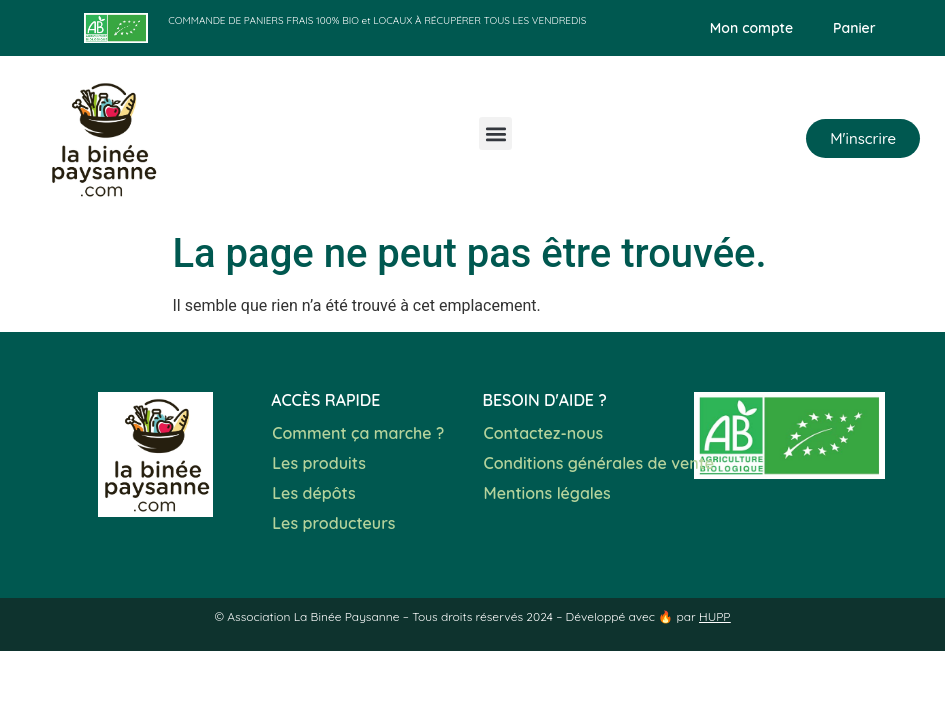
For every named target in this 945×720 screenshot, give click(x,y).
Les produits (319, 463)
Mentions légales (547, 493)
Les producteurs (333, 523)
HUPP (715, 616)
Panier (854, 28)
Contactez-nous (544, 433)
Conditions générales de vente (599, 463)
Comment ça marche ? (358, 433)
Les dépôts (313, 493)
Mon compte (751, 28)
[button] (495, 133)
